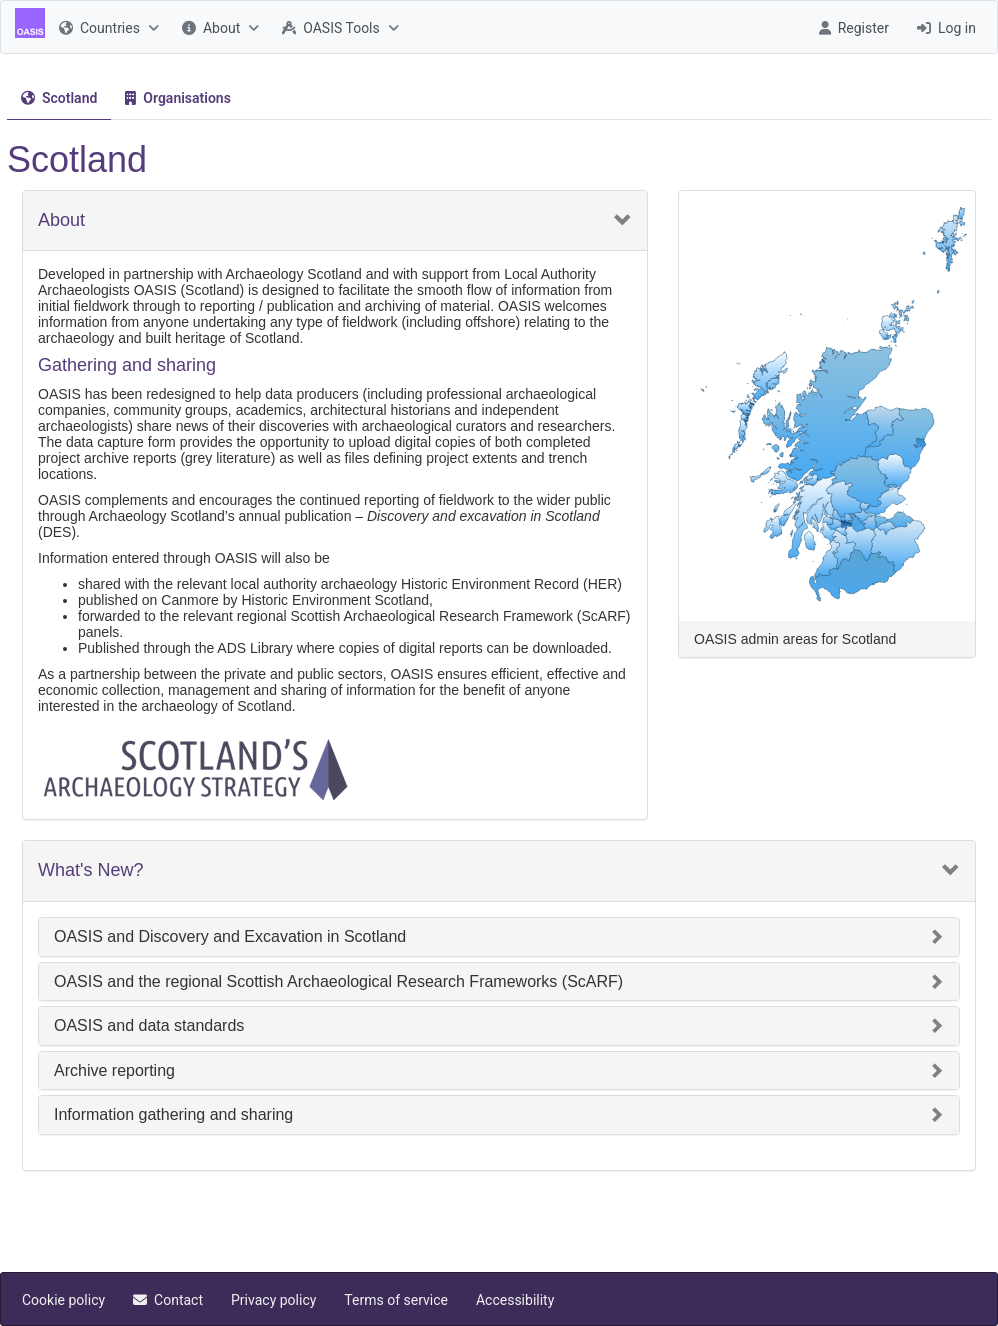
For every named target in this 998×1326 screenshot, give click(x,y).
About (61, 220)
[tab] (59, 98)
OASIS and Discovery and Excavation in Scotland (230, 936)
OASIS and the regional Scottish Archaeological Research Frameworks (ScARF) (338, 981)
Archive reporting (114, 1070)
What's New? (90, 870)
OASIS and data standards (149, 1025)
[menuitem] (106, 27)
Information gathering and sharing (173, 1114)
